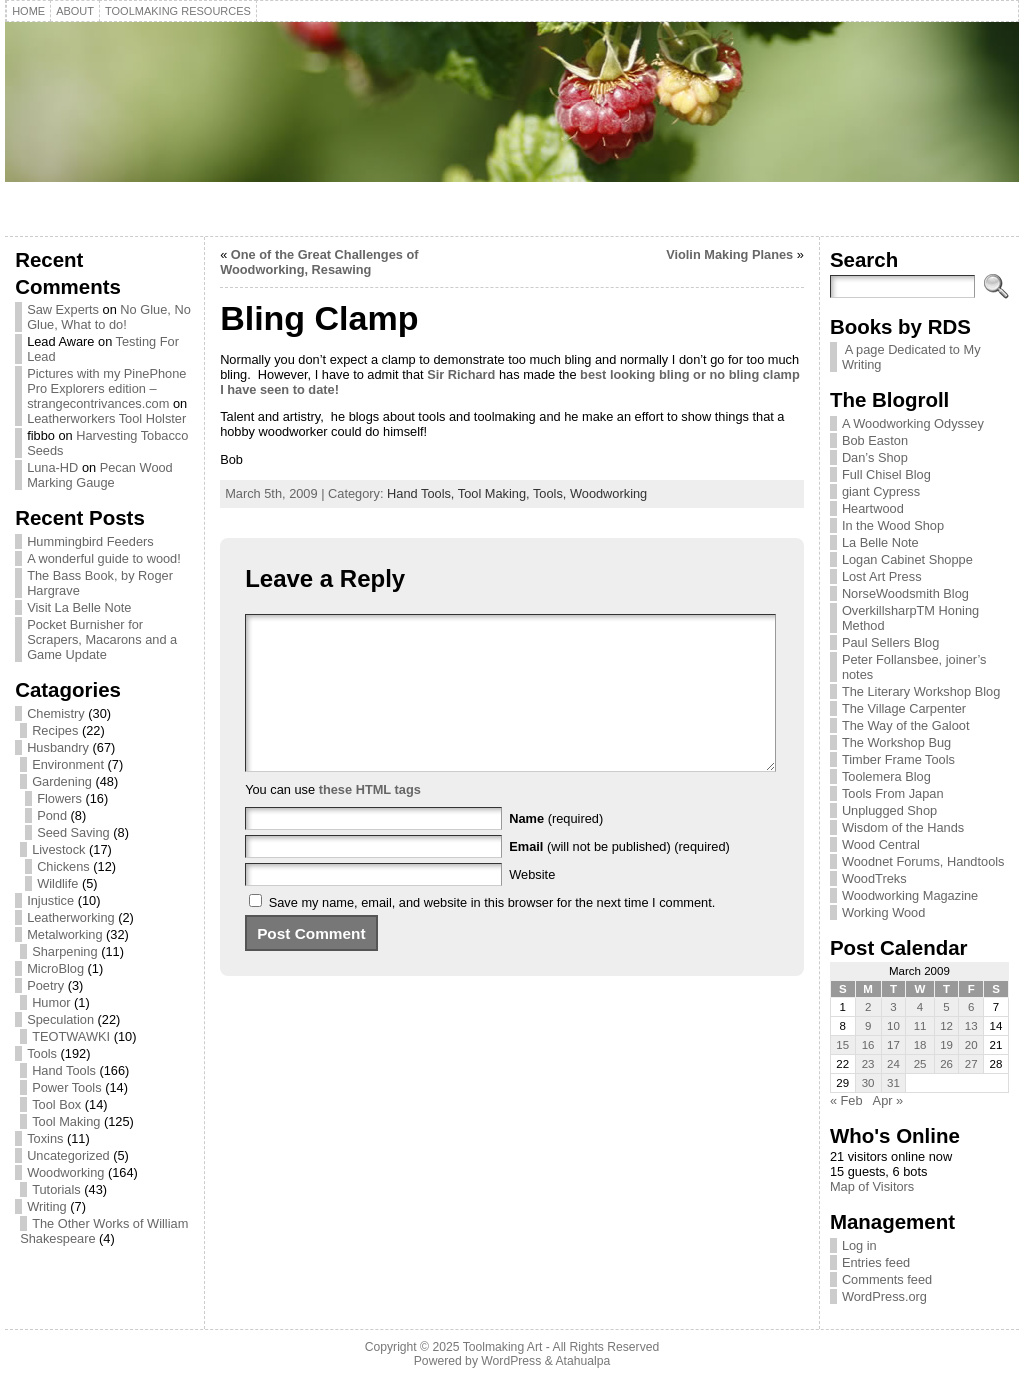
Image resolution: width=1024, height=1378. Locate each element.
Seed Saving (73, 832)
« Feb (846, 1100)
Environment (68, 764)
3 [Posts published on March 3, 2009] (893, 1007)
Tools (42, 1053)
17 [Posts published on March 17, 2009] (893, 1045)
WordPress (511, 1361)
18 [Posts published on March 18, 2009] (920, 1045)
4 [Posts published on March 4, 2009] (920, 1007)
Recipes (55, 730)
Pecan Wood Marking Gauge (100, 475)
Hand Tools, (422, 493)
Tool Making (66, 1121)
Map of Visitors (872, 1186)
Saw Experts (63, 309)
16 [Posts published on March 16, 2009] (868, 1045)
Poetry (45, 985)
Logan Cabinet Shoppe (907, 559)
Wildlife (57, 883)
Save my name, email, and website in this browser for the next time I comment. (492, 932)
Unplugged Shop (889, 810)
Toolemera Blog (886, 776)
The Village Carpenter (904, 708)
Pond (52, 815)
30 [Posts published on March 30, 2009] (868, 1083)
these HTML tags (370, 819)
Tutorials (56, 1189)
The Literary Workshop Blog (921, 691)
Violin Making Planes (729, 254)
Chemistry (56, 713)
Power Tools (66, 1087)
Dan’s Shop (875, 457)
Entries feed (876, 1262)
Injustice (50, 900)
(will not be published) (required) (619, 876)
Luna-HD (52, 467)
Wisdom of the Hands (903, 827)
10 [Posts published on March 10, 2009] (893, 1026)
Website (532, 904)
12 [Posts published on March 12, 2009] (946, 1026)
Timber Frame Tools (898, 759)
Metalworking (64, 934)
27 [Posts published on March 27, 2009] (971, 1064)
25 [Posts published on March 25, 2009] (920, 1064)
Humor (51, 1002)
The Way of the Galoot (906, 725)
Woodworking (65, 1172)
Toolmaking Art (503, 1347)
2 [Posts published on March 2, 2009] (868, 1007)
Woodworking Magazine (910, 895)
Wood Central (881, 844)
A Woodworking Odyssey (913, 423)
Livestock (58, 849)
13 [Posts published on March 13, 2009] (971, 1026)
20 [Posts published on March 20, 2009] (971, 1045)
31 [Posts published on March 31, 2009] (893, 1083)
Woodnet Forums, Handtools (923, 861)
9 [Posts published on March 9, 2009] (868, 1026)
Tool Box (56, 1104)
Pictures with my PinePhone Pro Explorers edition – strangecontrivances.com (106, 388)
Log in (859, 1245)
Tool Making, (495, 493)
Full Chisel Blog (886, 474)
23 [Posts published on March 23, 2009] (868, 1064)
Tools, (551, 493)
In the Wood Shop (893, 525)
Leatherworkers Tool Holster (106, 418)
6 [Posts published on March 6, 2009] (971, 1007)
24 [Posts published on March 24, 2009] (893, 1064)
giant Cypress (881, 491)
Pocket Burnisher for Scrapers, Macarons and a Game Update (102, 639)
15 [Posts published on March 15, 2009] (842, 1045)
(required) (556, 848)
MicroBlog (55, 968)
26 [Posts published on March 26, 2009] (946, 1064)
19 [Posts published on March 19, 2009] (946, 1045)
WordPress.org (884, 1296)
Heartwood (873, 508)
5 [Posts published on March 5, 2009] (946, 1007)
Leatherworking (71, 917)
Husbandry (58, 747)
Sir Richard (460, 374)
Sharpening (64, 951)
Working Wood (883, 912)
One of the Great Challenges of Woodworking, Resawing (319, 262)
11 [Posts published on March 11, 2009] (920, 1026)
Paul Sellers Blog (890, 642)
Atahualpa (582, 1361)
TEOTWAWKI (71, 1036)
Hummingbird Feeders (90, 541)
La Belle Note (880, 542)
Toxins (45, 1138)
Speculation (60, 1019)
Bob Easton (875, 440)
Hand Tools (64, 1070)
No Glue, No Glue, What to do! (109, 317)
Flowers (59, 798)
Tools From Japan (893, 793)
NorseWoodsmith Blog (905, 593)
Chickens (63, 866)
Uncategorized (68, 1155)
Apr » (888, 1100)
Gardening (62, 781)
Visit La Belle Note (79, 607)
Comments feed (887, 1279)
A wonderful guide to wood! (104, 558)
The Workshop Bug (896, 742)
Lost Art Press (882, 576)
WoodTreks (874, 878)
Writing (47, 1206)
